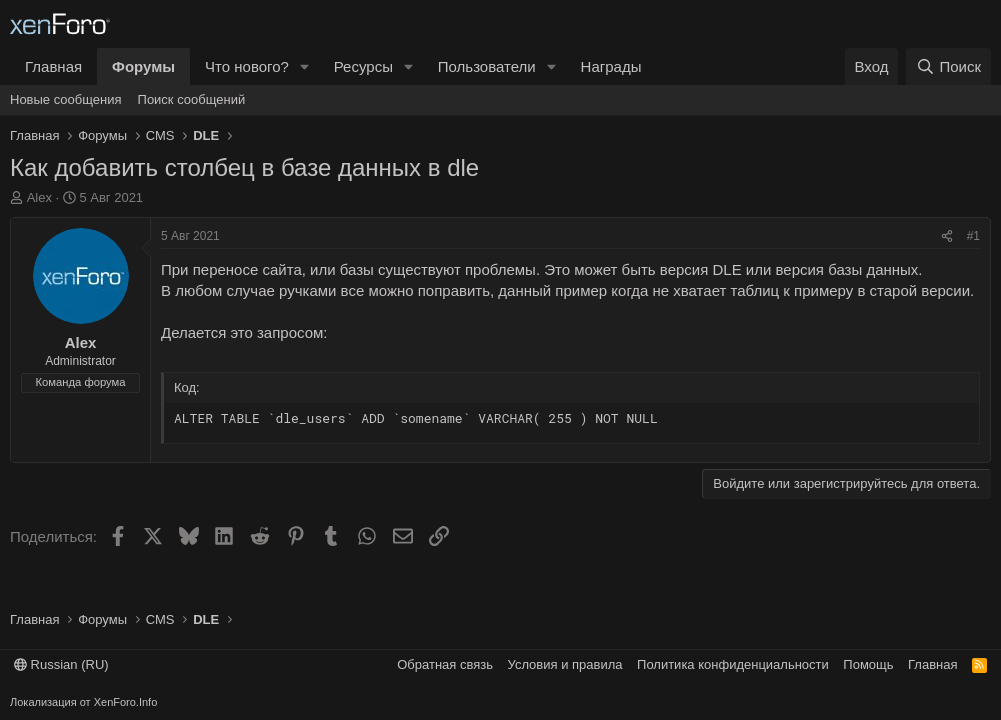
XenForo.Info (126, 702)
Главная (53, 66)
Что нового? (247, 66)
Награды (611, 66)
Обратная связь (445, 664)
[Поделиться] (947, 236)
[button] (305, 66)
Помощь (868, 664)
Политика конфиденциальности (733, 664)
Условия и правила (565, 664)
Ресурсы (363, 66)
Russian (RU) (61, 664)
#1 (973, 236)
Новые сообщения (66, 99)
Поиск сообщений (192, 99)
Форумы (143, 66)
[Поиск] (948, 66)
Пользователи (487, 66)
